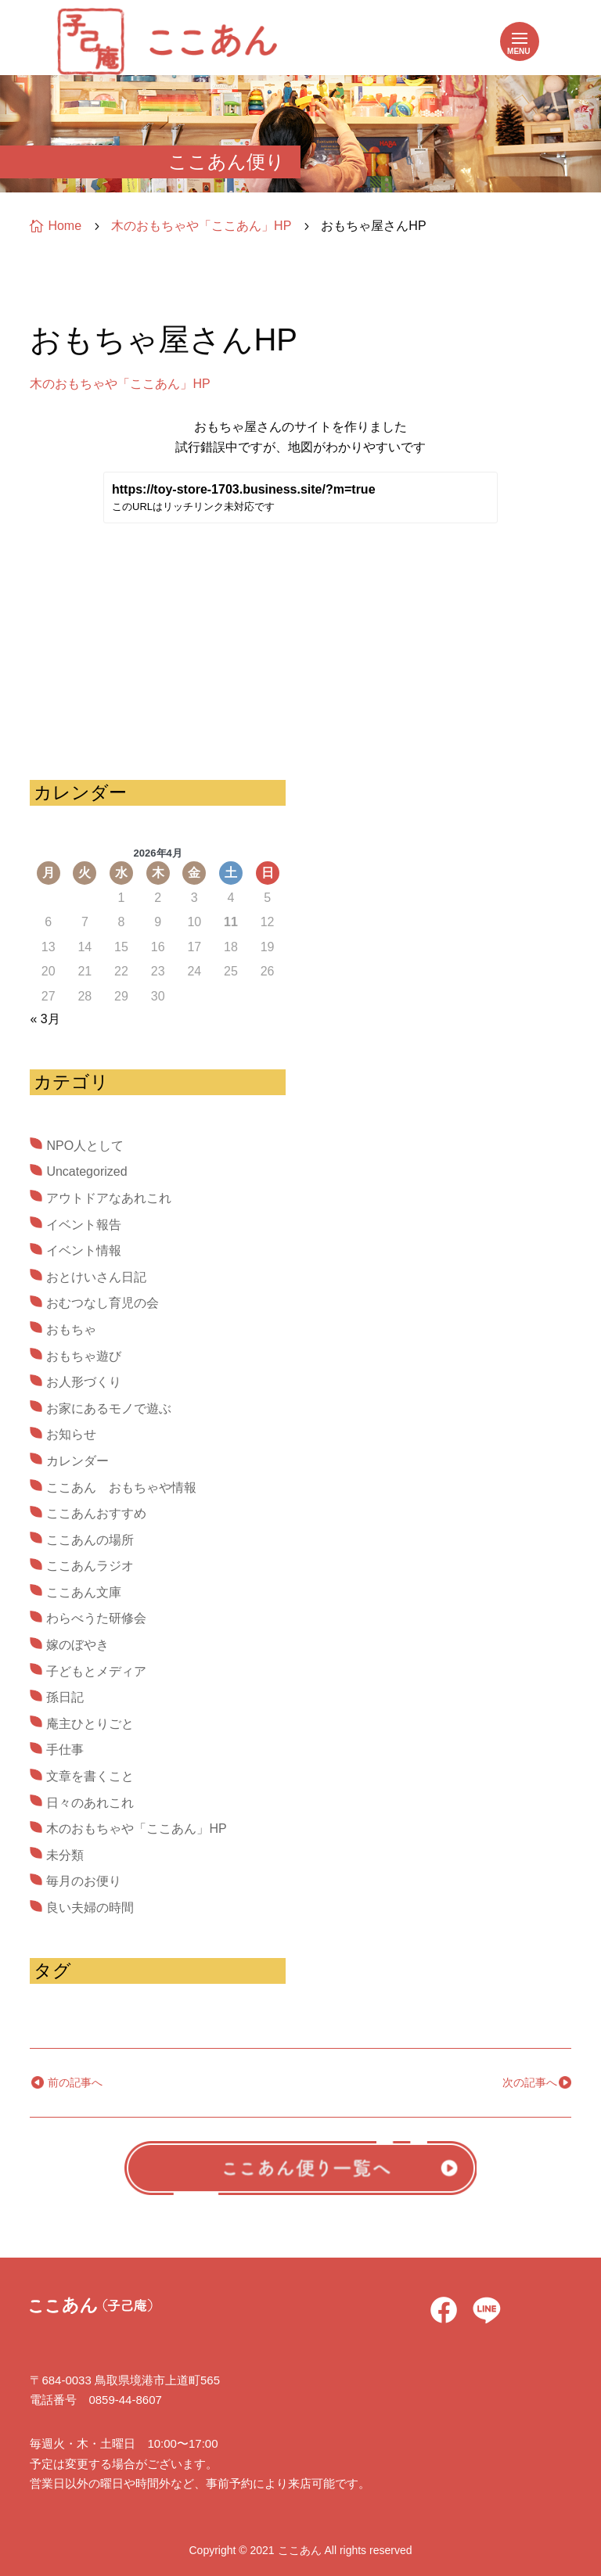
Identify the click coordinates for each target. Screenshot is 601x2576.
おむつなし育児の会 (102, 1303)
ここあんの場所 (90, 1540)
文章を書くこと (90, 1776)
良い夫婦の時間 (90, 1907)
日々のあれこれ (90, 1802)
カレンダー (77, 1461)
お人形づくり (83, 1382)
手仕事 (65, 1749)
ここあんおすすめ (96, 1513)
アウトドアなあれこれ (108, 1198)
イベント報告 (83, 1224)
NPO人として (85, 1145)
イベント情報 (83, 1250)
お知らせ (71, 1434)
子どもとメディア (96, 1671)
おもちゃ (71, 1329)
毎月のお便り (83, 1881)
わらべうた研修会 (96, 1618)
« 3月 (44, 1019)
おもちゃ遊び (83, 1356)
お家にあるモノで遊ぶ (108, 1408)
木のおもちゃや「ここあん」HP (120, 383)
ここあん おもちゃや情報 (121, 1487)
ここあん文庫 (83, 1592)
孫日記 (65, 1697)
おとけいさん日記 (96, 1277)
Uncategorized (86, 1171)
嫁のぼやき (77, 1644)
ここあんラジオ (90, 1565)
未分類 (65, 1855)
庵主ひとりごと (90, 1723)
